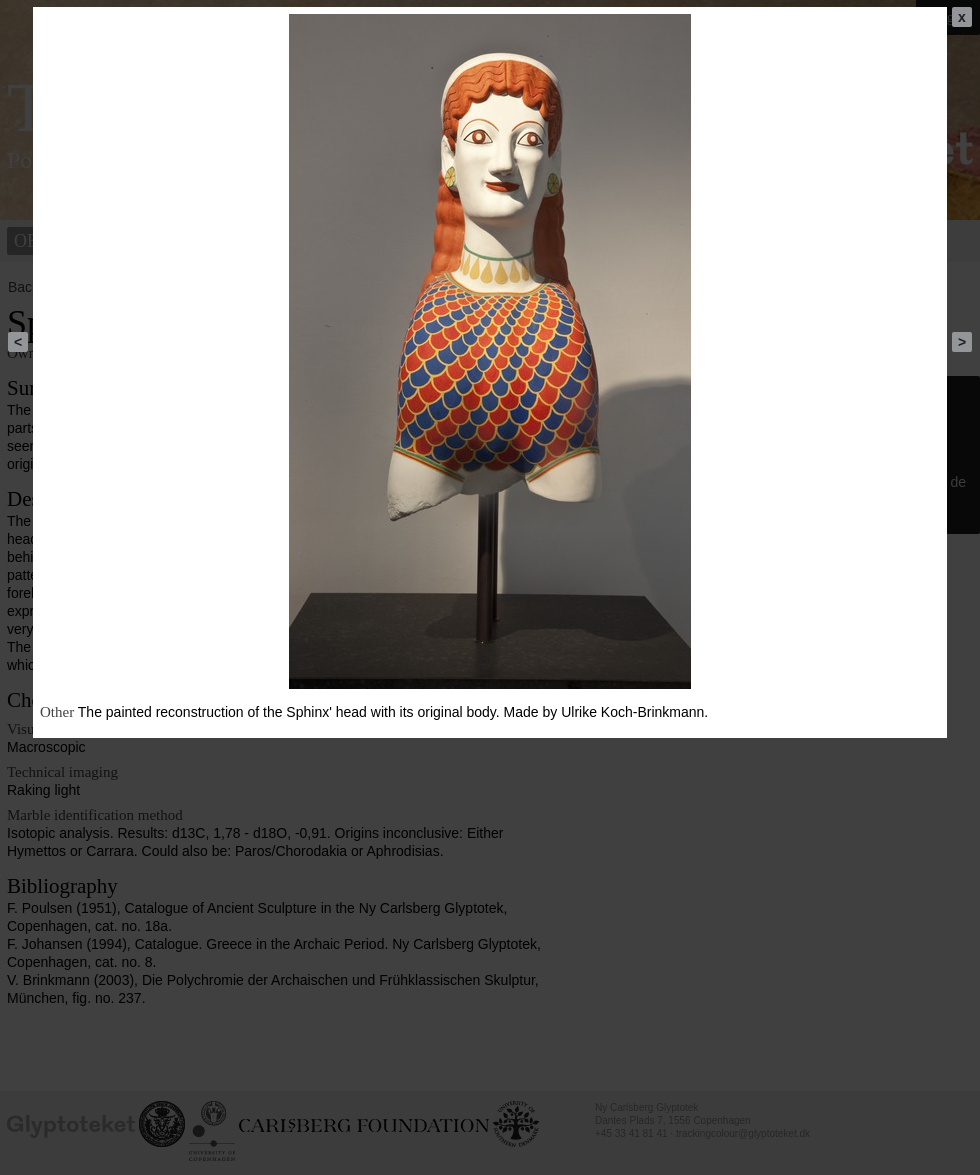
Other (57, 712)
